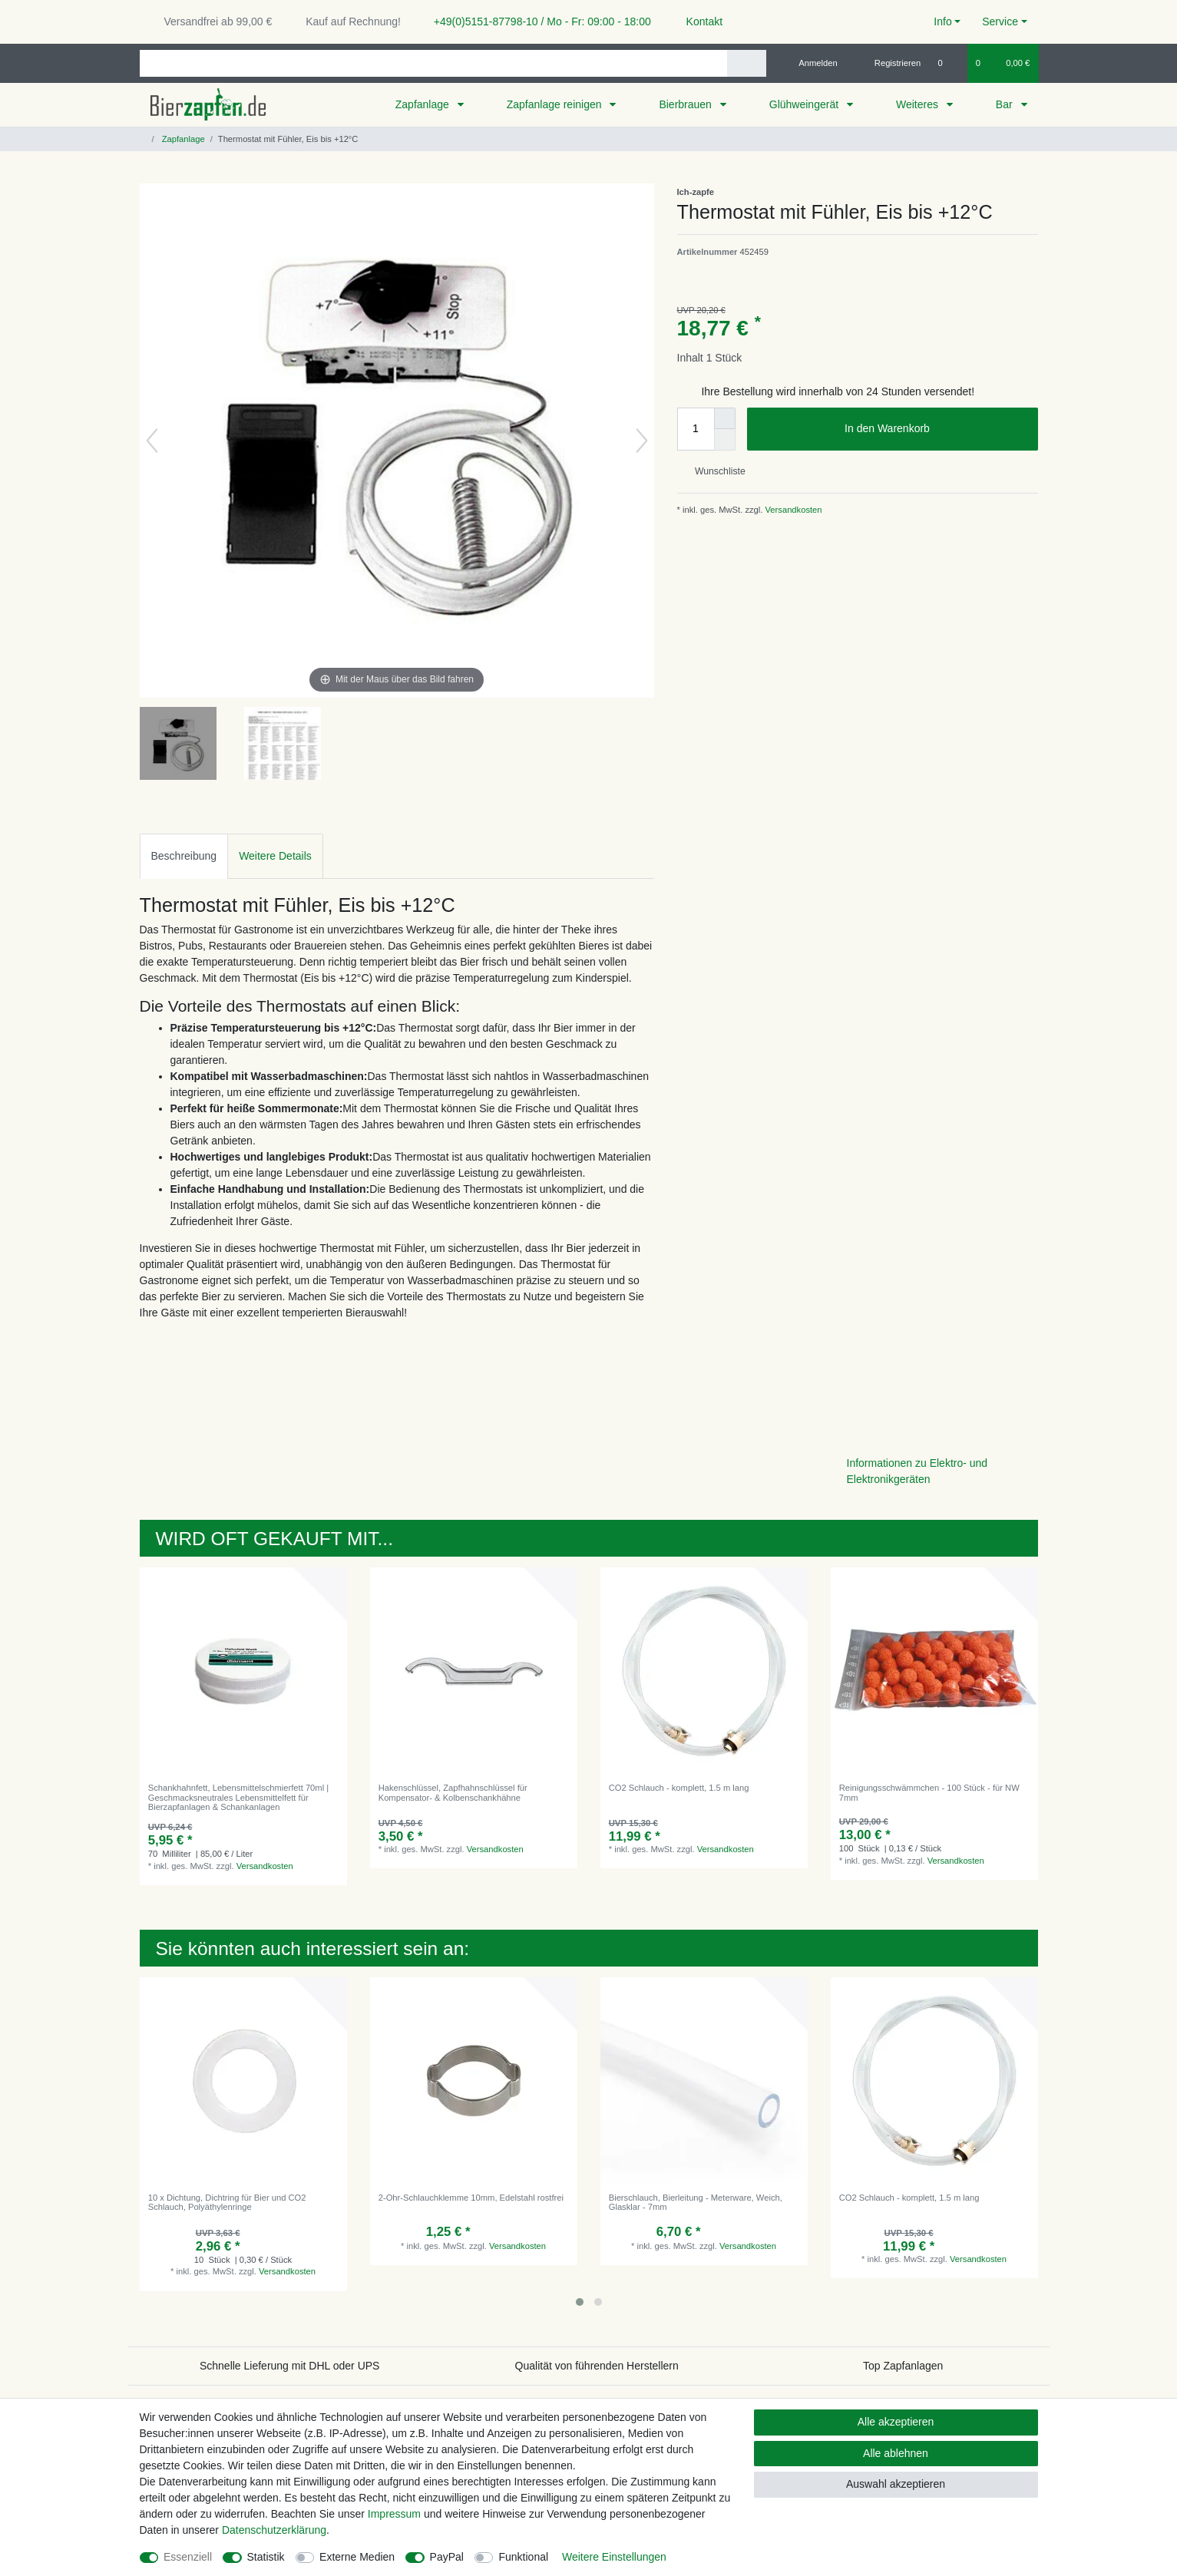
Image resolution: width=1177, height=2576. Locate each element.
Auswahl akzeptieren (895, 2484)
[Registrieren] (888, 63)
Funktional (523, 2557)
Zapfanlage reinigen (556, 104)
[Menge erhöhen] (725, 418)
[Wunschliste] (948, 63)
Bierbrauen (686, 104)
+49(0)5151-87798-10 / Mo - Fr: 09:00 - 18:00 (536, 21)
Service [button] (1000, 21)
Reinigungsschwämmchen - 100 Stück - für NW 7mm (929, 1792)
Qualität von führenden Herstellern (597, 2366)
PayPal (447, 2557)
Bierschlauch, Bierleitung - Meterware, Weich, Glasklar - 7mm (695, 2202)
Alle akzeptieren (896, 2422)
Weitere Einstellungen (614, 2557)
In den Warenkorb (935, 429)
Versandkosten (792, 509)
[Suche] (746, 63)
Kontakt (697, 21)
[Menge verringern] (725, 440)
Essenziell (188, 2557)
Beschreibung (184, 856)
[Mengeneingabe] (695, 429)
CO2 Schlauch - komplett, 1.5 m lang (679, 1787)
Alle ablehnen (895, 2453)
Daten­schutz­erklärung (274, 2530)
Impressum (394, 2514)
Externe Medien (357, 2557)
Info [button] (942, 21)
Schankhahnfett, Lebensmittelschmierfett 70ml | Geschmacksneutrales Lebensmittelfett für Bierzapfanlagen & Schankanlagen (238, 1797)
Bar (1006, 104)
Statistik (266, 2557)
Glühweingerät (805, 104)
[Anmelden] (812, 63)
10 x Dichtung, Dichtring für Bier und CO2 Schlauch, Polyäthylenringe (227, 2202)
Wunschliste (714, 471)
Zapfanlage (423, 104)
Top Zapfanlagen (903, 2366)
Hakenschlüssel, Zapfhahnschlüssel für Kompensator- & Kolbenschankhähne (453, 1792)
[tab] (184, 856)
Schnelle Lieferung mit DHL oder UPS (290, 2366)
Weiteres (918, 104)
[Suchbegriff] (433, 63)
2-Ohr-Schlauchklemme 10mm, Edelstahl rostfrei (471, 2197)
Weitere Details (275, 856)
